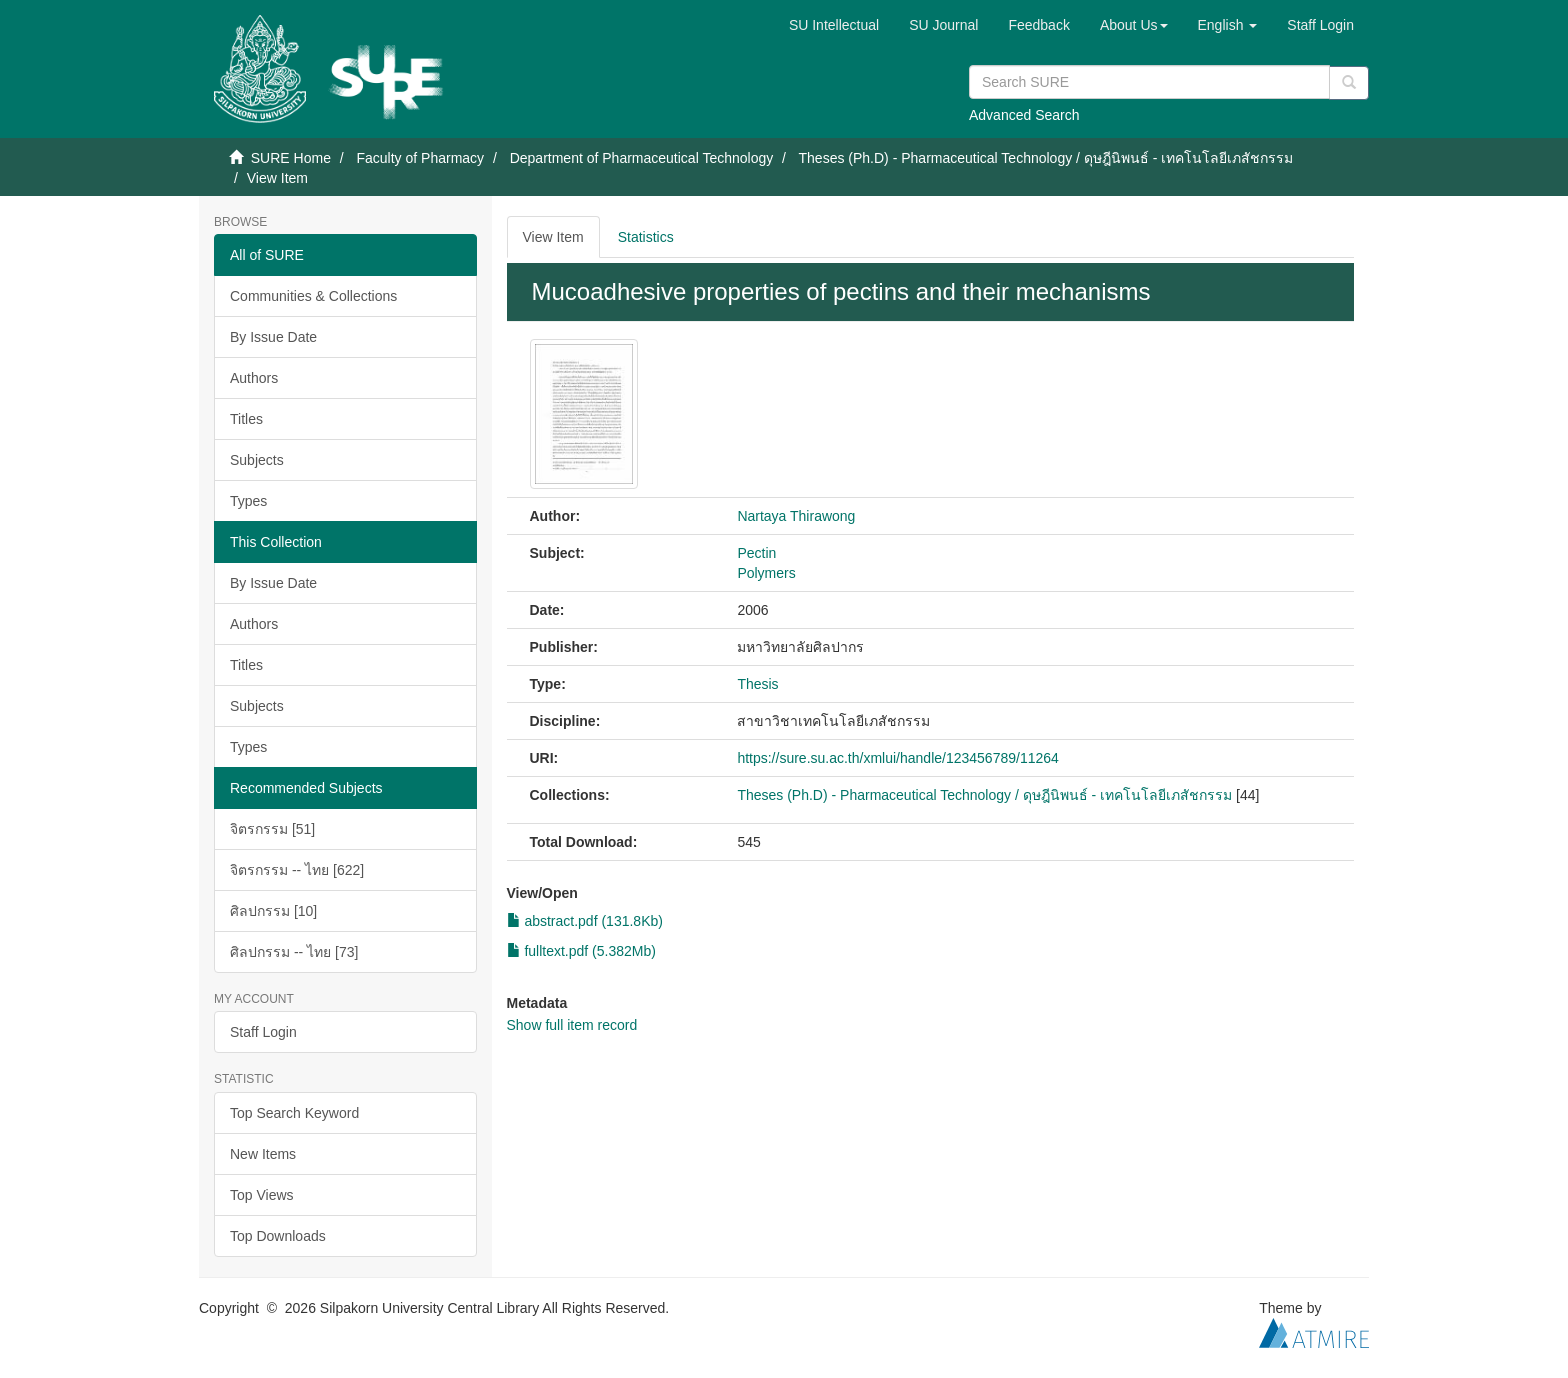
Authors (254, 378)
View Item (553, 237)
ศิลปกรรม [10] (273, 911)
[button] (1134, 25)
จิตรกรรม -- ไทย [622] (297, 870)
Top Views (262, 1195)
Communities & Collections (313, 296)
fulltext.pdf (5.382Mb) (581, 951)
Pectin (756, 553)
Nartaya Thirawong (796, 516)
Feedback (1038, 25)
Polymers (766, 573)
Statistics (646, 237)
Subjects (257, 460)
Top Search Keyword (294, 1113)
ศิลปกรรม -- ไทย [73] (294, 952)
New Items (263, 1154)
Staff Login (263, 1032)
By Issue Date (273, 337)
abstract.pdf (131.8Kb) (585, 921)
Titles (246, 419)
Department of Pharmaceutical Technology (642, 158)
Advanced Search (1024, 115)
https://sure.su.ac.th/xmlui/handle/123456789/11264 (897, 758)
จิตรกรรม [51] (272, 829)
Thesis (757, 684)
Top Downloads (278, 1236)
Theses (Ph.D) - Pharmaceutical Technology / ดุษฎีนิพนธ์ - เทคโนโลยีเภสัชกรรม (1046, 158)
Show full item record (572, 1025)
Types (248, 501)
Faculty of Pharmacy (420, 158)
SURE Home (291, 158)
